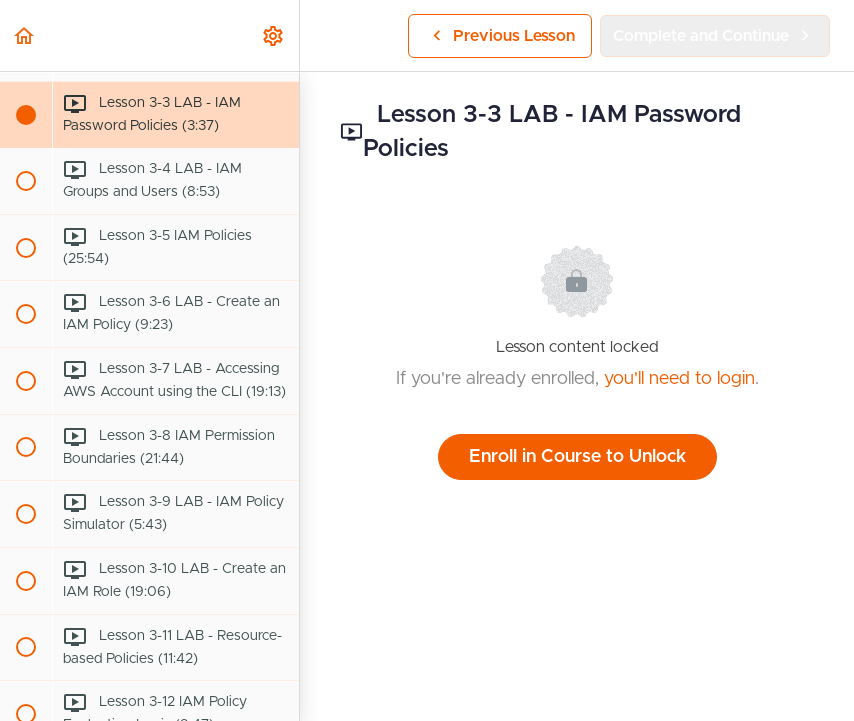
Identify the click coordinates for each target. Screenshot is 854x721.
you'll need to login (679, 379)
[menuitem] (274, 35)
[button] (25, 35)
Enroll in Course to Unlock (577, 457)
